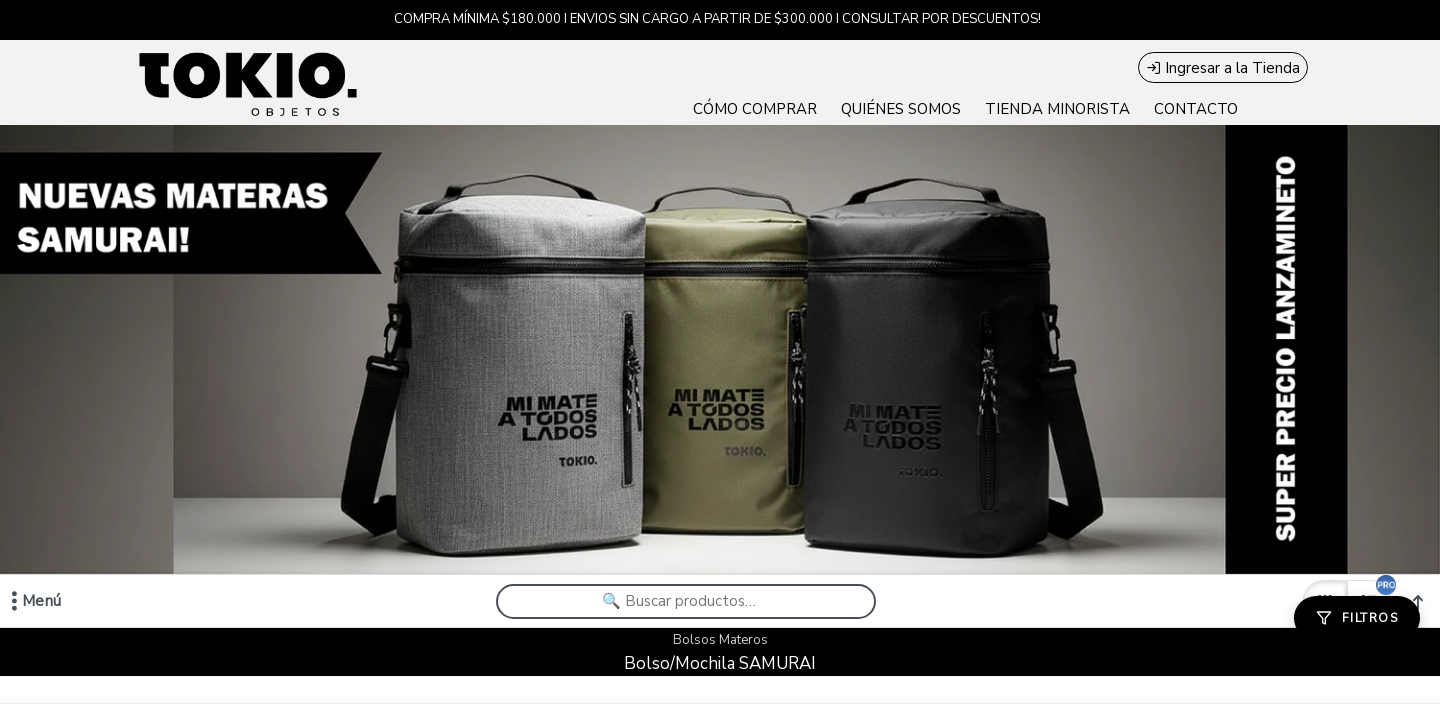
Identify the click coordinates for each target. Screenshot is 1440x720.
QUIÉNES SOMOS (901, 109)
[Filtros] (1357, 618)
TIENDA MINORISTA (1057, 109)
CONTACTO (1196, 109)
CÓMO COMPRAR (755, 109)
